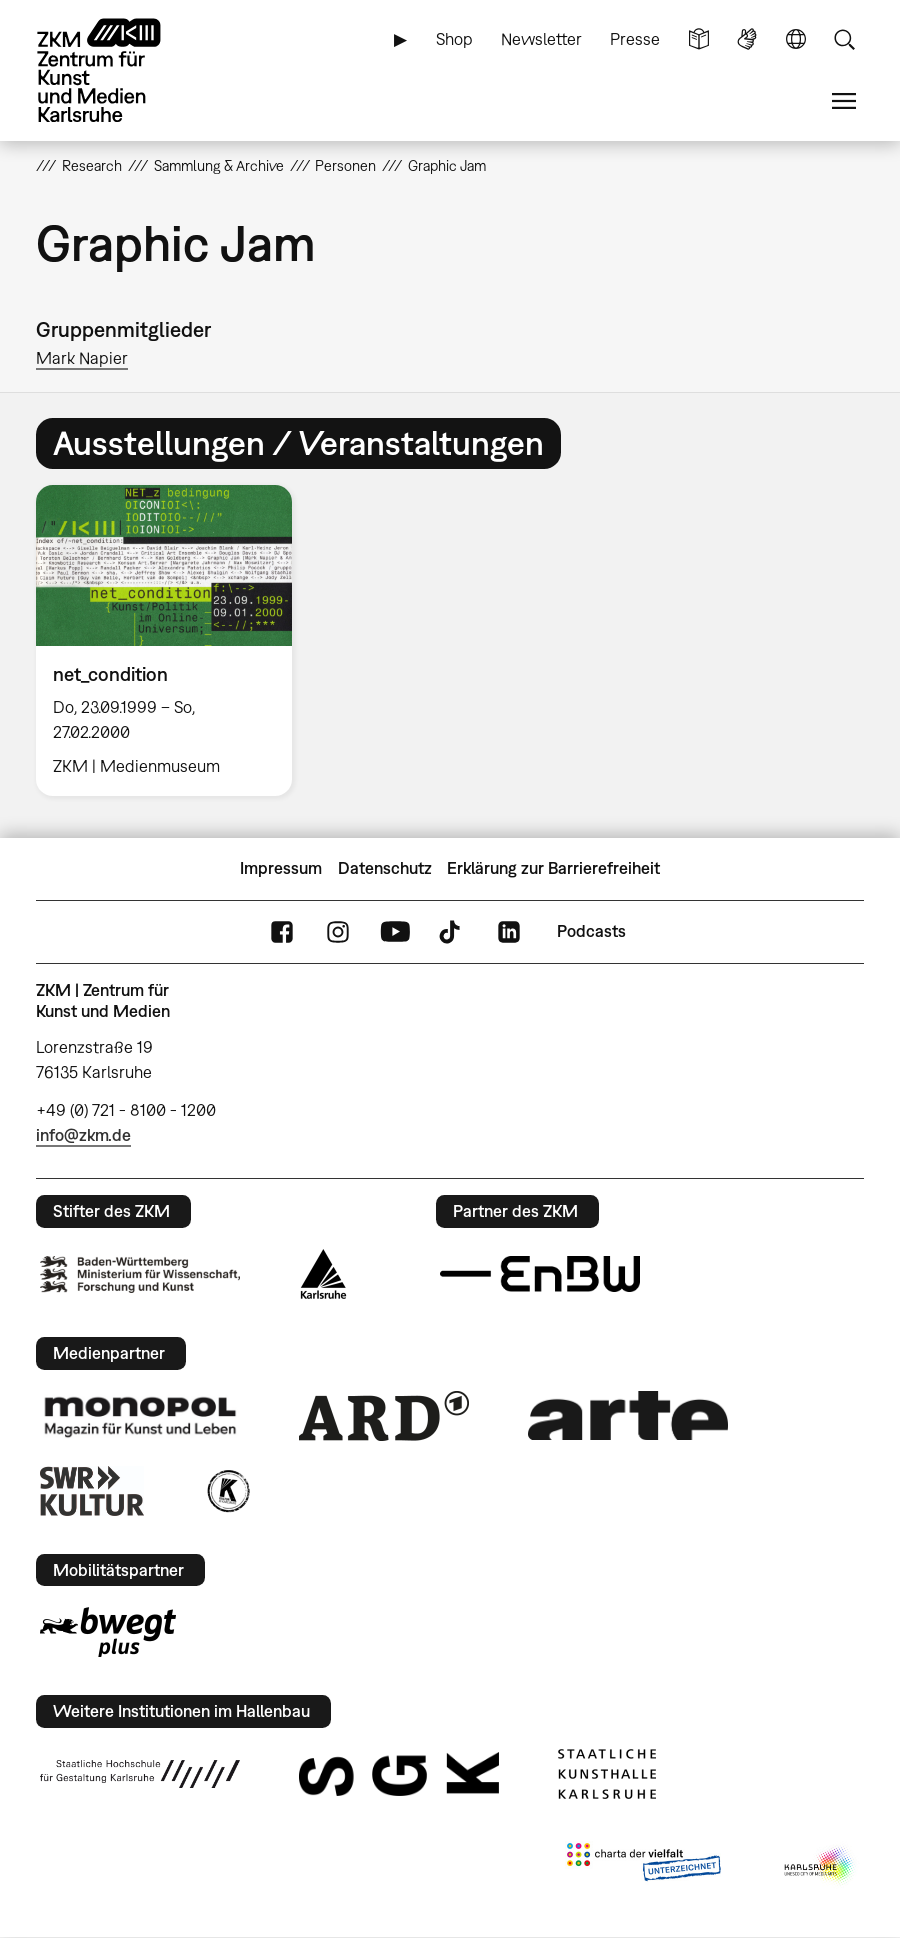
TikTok (452, 931)
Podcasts (591, 931)
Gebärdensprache (747, 39)
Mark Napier (82, 358)
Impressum (281, 868)
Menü (844, 101)
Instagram (338, 931)
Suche (844, 39)
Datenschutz (385, 868)
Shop (454, 39)
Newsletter (541, 39)
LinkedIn (509, 931)
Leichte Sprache (699, 39)
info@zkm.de (83, 1135)
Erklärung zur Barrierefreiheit (553, 868)
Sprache (796, 39)
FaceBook (282, 931)
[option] (172, 640)
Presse (635, 39)
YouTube (395, 931)
